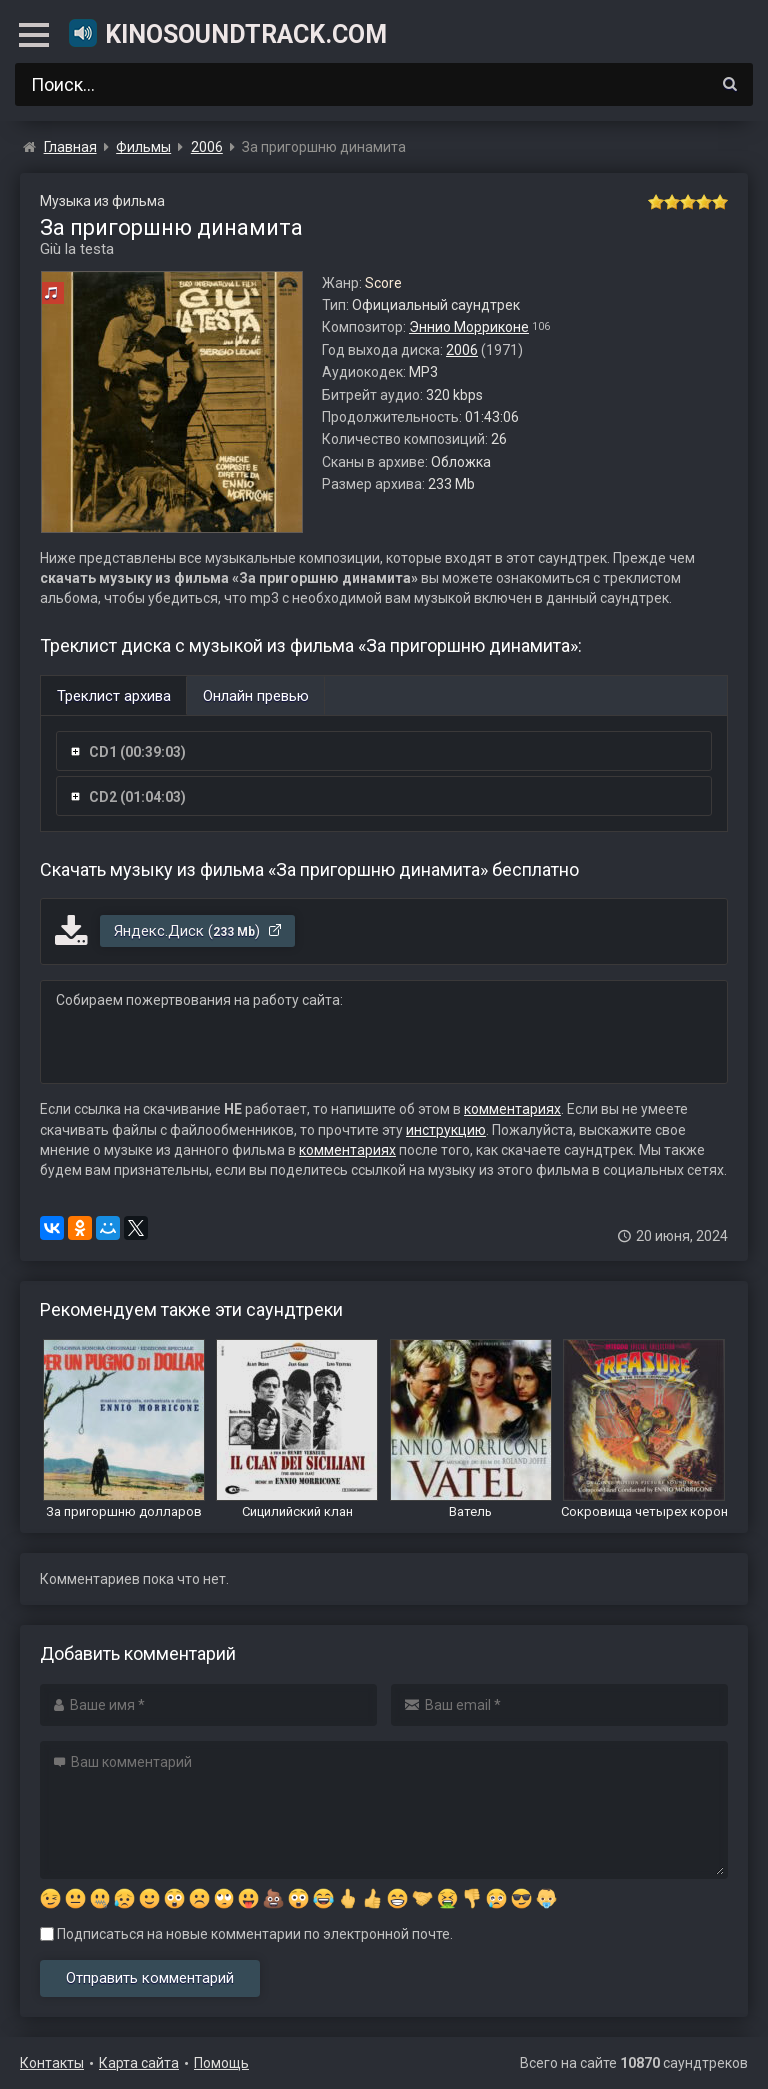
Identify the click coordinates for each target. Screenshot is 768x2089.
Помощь (221, 2063)
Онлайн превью (256, 696)
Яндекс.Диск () (198, 931)
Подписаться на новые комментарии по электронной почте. (246, 1934)
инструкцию (446, 1130)
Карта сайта (139, 2063)
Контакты (52, 2063)
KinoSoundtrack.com (227, 33)
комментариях (512, 1109)
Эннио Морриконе (469, 327)
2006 (462, 350)
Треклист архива (114, 696)
